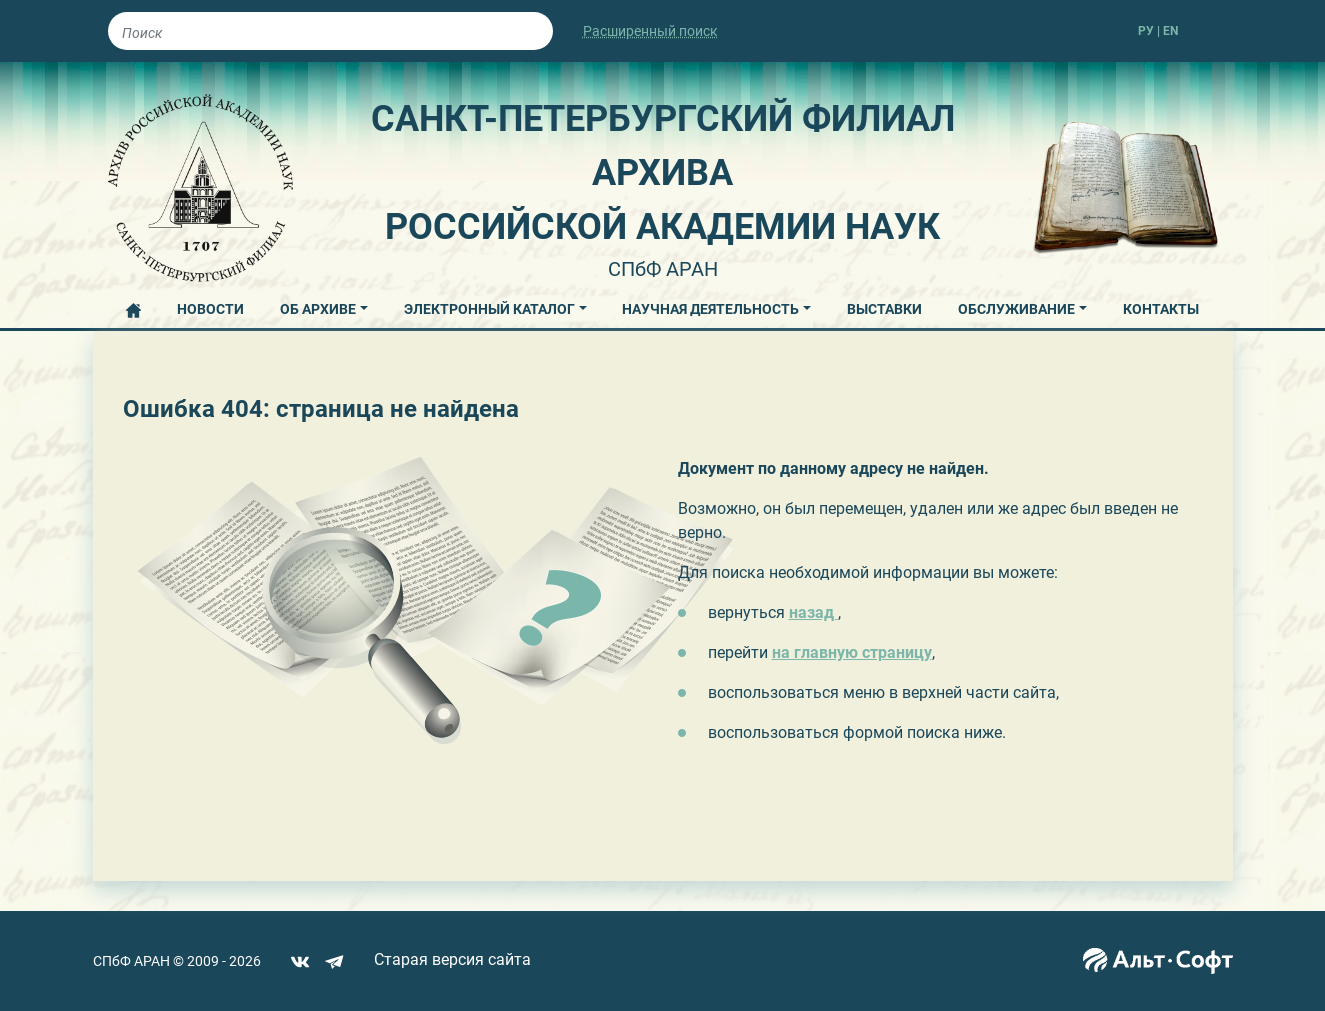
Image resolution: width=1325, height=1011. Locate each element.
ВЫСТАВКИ (884, 309)
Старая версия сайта (452, 959)
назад (813, 612)
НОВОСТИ (210, 309)
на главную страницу (852, 652)
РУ (1146, 31)
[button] (324, 306)
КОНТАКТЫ (1161, 309)
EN (1170, 31)
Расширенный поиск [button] (650, 31)
